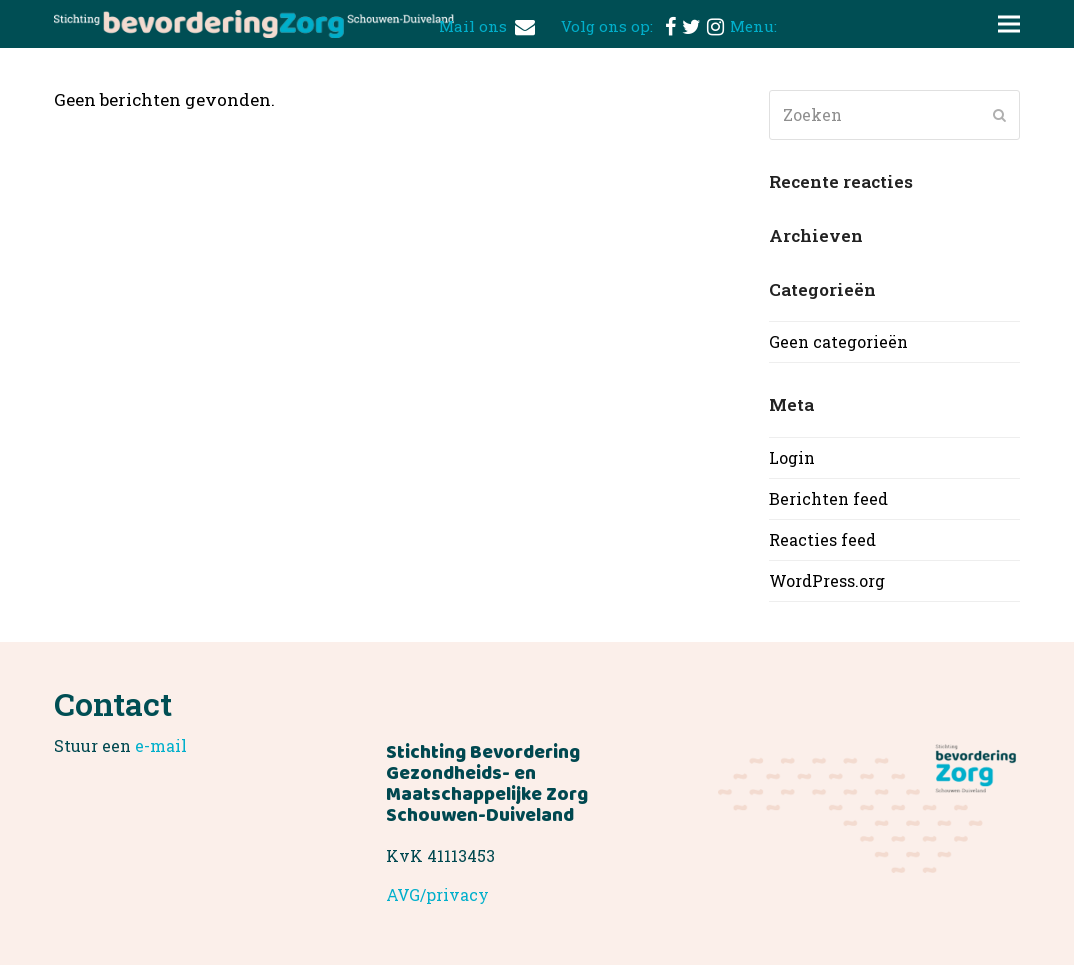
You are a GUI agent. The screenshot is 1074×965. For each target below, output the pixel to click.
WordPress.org (827, 580)
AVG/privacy (437, 894)
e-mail (161, 745)
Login (792, 457)
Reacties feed (822, 539)
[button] (1009, 24)
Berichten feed (828, 498)
